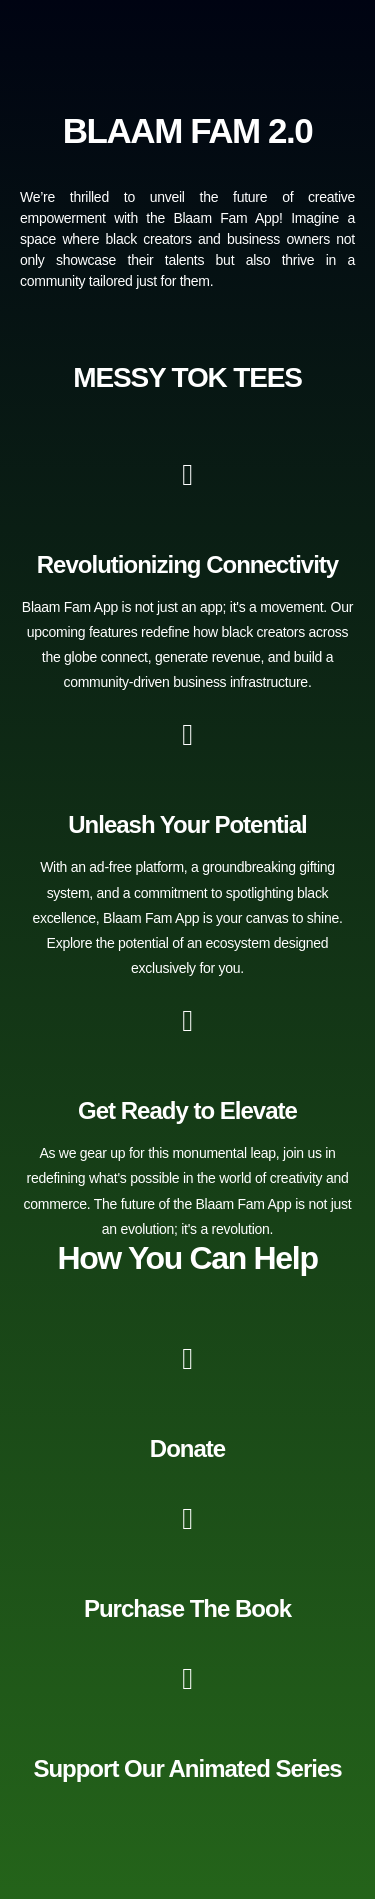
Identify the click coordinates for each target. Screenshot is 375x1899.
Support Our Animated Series (187, 1768)
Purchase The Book (187, 1608)
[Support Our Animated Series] (188, 1679)
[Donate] (188, 1359)
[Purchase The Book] (188, 1519)
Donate (187, 1448)
